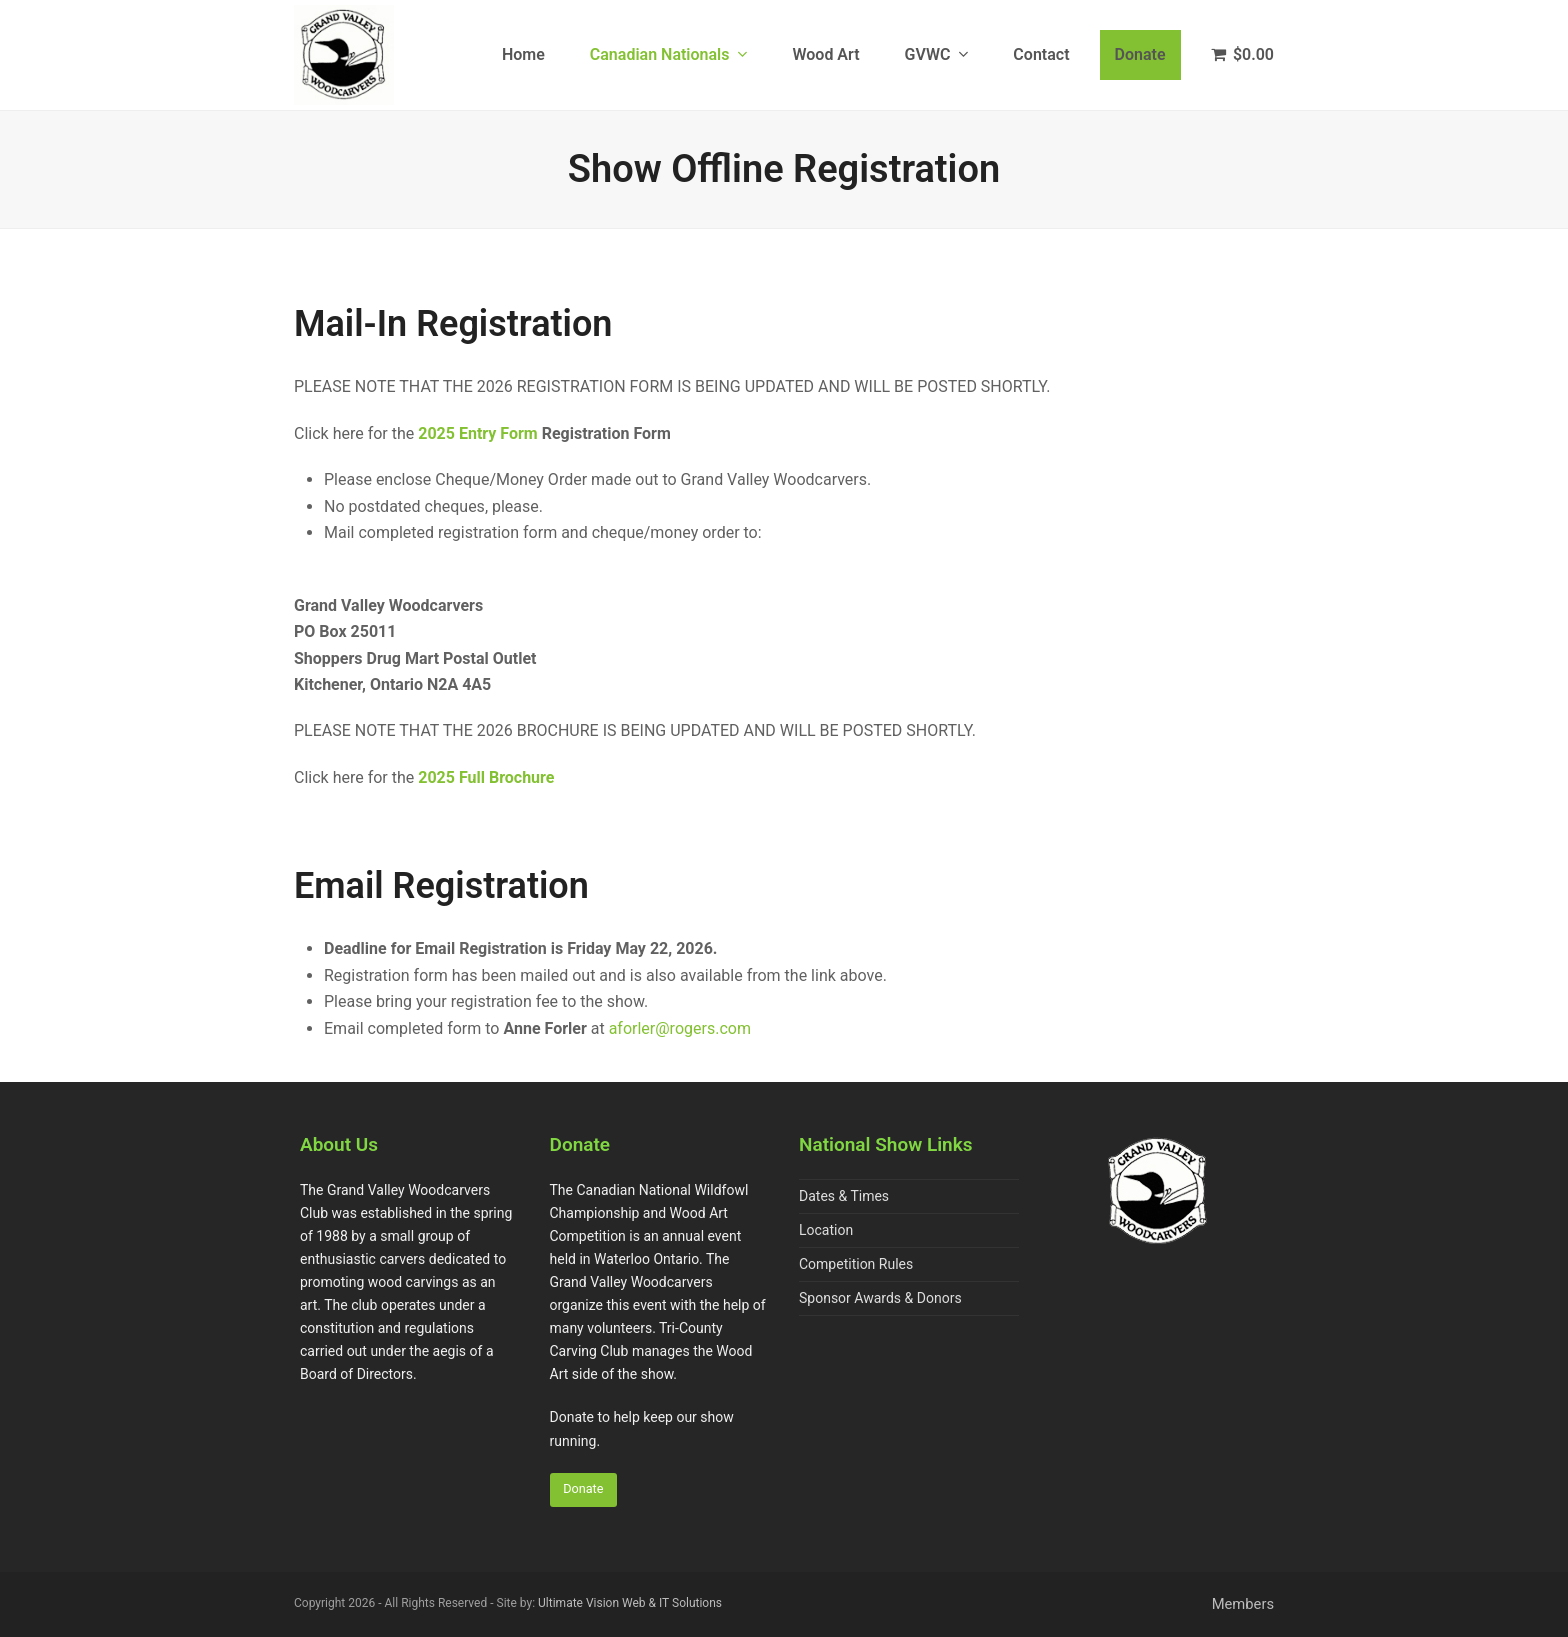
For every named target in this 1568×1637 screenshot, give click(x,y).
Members (1243, 1605)
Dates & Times (844, 1196)
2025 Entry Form (477, 433)
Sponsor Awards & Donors (880, 1298)
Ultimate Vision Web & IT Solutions (630, 1604)
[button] (1243, 55)
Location (826, 1230)
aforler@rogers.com (680, 1028)
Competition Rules (856, 1264)
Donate (583, 1490)
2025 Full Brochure (486, 777)
